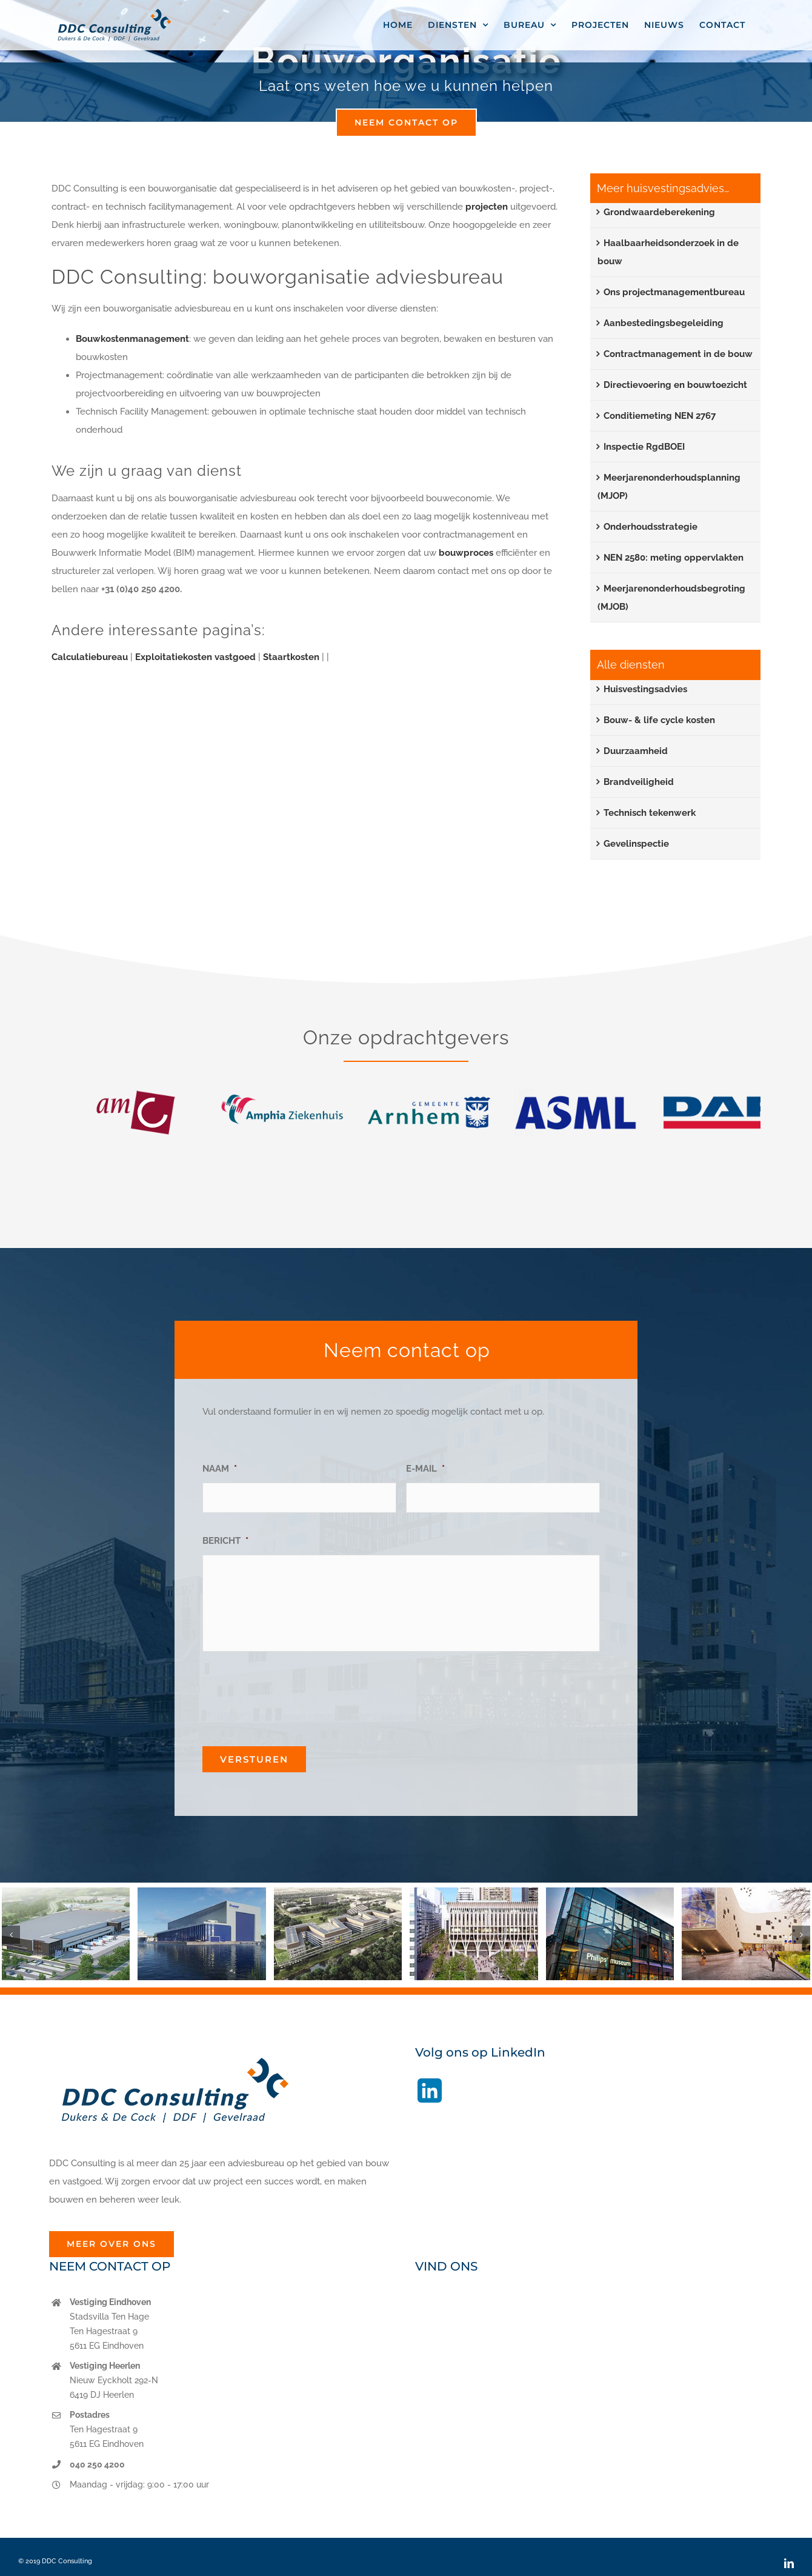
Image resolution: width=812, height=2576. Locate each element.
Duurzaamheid (636, 751)
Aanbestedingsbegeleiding (664, 323)
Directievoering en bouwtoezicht (675, 384)
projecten (487, 206)
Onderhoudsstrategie (650, 526)
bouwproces (466, 552)
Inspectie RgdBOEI (644, 446)
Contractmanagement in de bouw (678, 354)
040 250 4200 (97, 2464)
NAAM (219, 1468)
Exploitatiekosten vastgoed (195, 657)
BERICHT (225, 1540)
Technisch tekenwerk (650, 812)
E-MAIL (425, 1468)
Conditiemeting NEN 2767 (660, 415)
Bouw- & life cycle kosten (659, 720)
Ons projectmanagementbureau (674, 292)
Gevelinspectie (636, 843)
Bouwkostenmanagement (132, 338)
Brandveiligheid (639, 781)
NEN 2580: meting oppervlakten (674, 557)
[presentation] (294, 1694)
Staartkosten (291, 657)
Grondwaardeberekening (659, 212)
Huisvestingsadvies (645, 689)
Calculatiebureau (90, 657)
